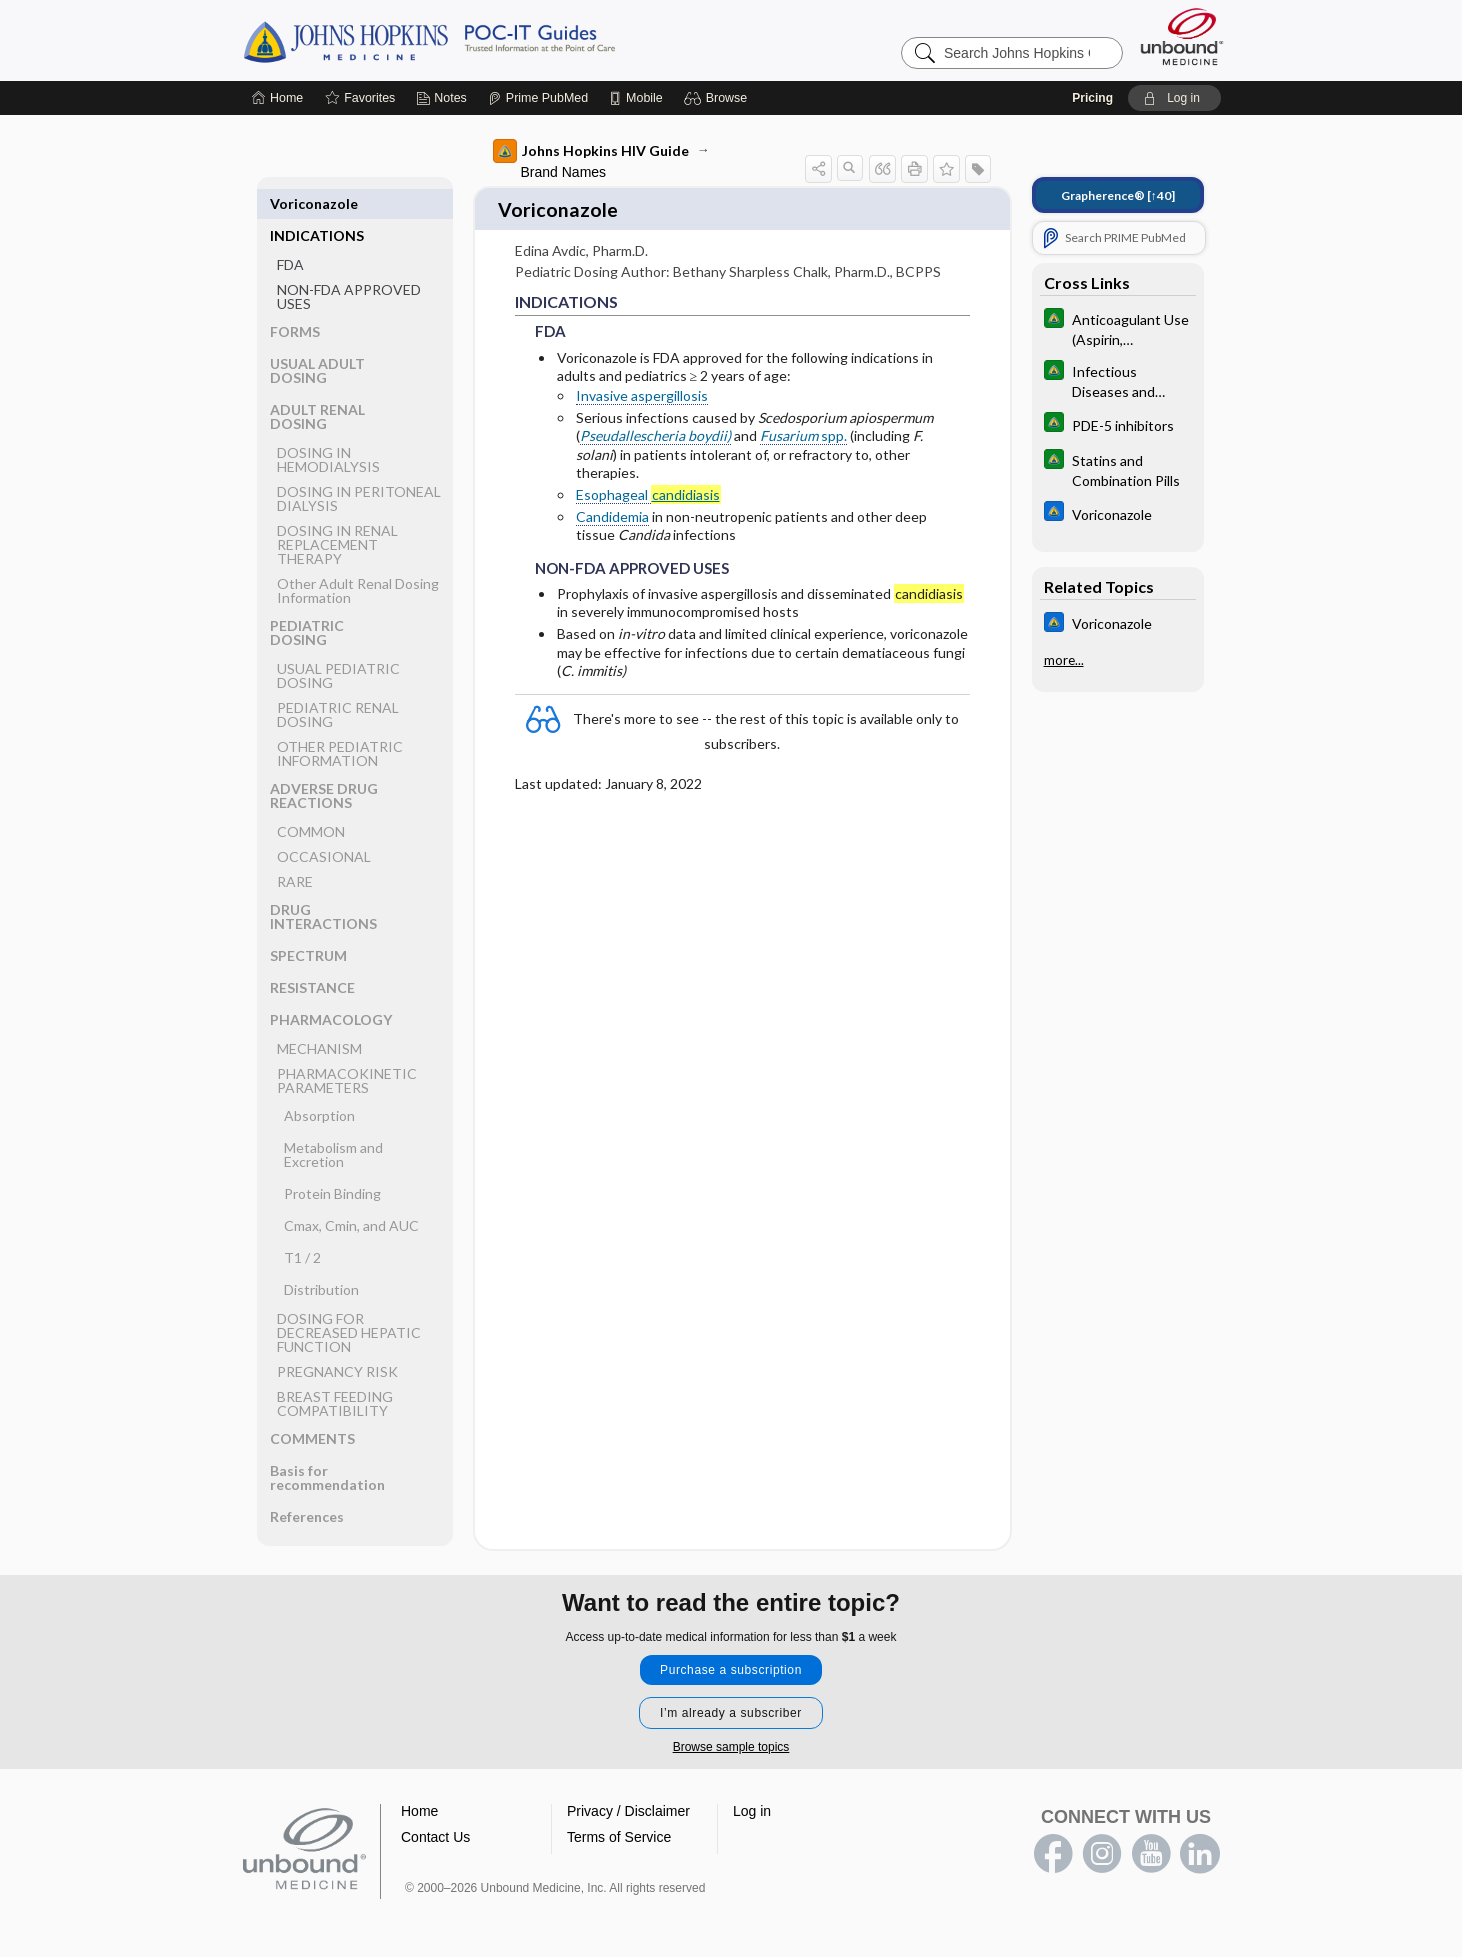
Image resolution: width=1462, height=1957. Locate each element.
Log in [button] (752, 1804)
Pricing (1092, 98)
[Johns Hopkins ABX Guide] (1118, 513)
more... (1064, 660)
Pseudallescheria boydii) (655, 429)
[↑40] (1118, 195)
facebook (1053, 1847)
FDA (290, 232)
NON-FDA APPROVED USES (349, 264)
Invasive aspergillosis (642, 388)
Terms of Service (619, 1830)
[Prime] (538, 98)
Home (419, 1804)
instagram (1102, 1847)
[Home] (277, 98)
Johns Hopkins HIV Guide (591, 151)
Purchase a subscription (731, 1663)
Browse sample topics (731, 1740)
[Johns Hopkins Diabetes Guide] (1118, 328)
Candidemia (612, 509)
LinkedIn (1200, 1847)
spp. (803, 429)
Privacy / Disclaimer (628, 1804)
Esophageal (648, 488)
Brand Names (564, 172)
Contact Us (435, 1830)
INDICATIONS (317, 203)
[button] (718, 98)
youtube (1151, 1847)
